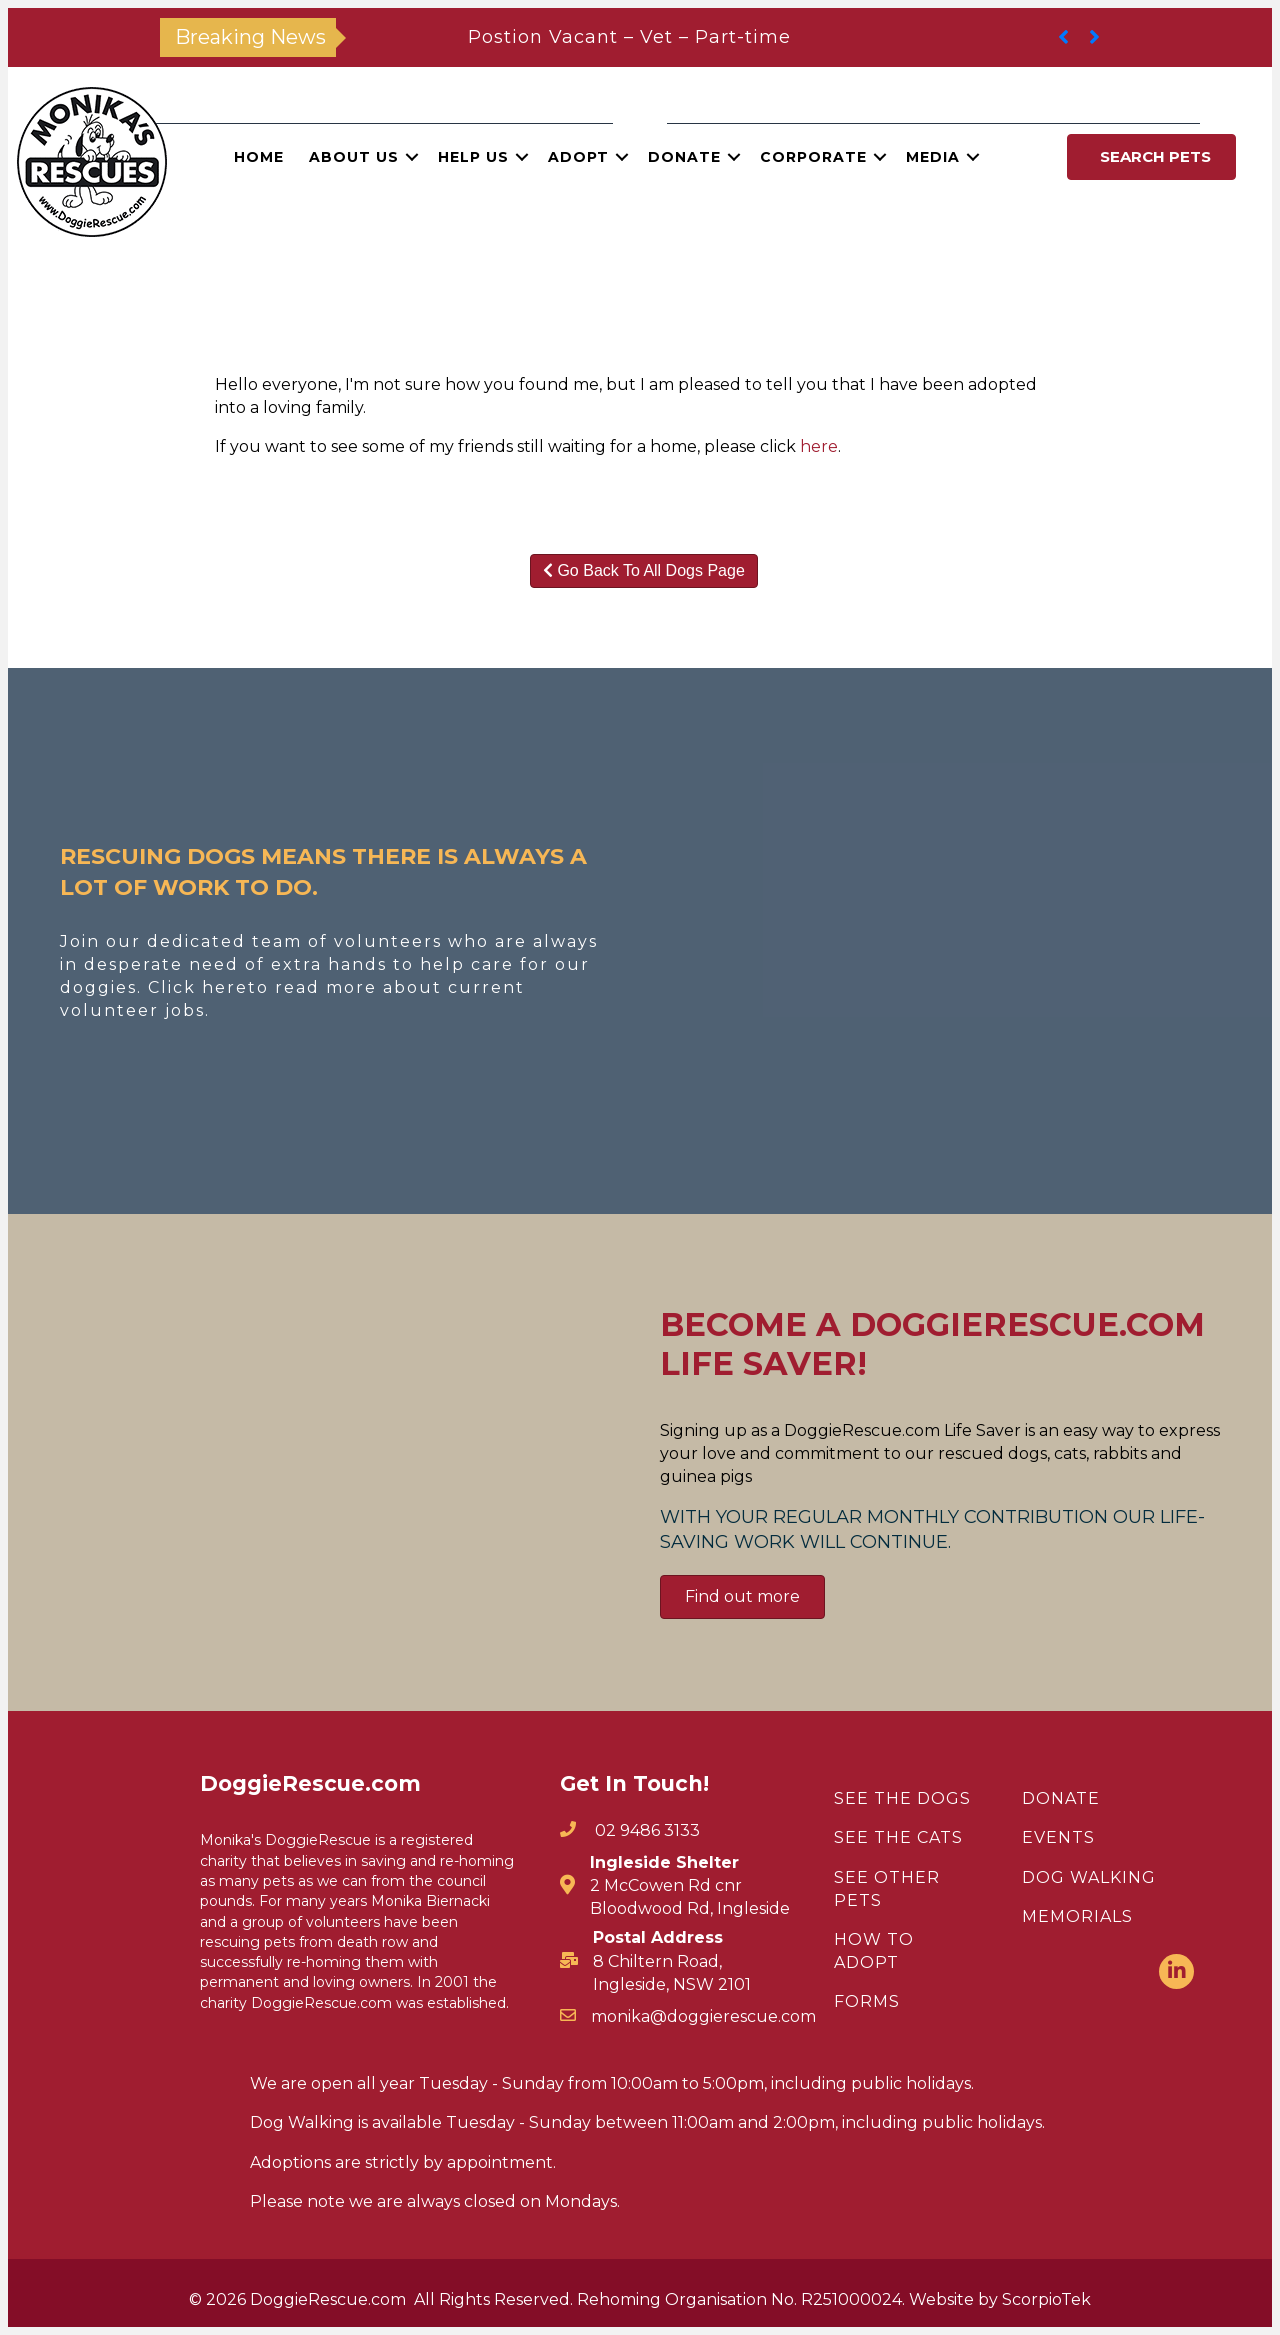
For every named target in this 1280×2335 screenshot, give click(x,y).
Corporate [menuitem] (813, 157)
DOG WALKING (1089, 1877)
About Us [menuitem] (354, 157)
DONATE (1061, 1798)
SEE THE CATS (898, 1837)
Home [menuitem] (259, 157)
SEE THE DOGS (902, 1798)
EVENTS (1058, 1837)
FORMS (867, 2001)
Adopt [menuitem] (578, 157)
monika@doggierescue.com (703, 2016)
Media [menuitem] (933, 157)
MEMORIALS (1077, 1916)
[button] (412, 157)
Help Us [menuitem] (473, 157)
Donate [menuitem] (684, 157)
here (819, 446)
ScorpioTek (1046, 2299)
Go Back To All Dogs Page (644, 570)
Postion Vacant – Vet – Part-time (629, 37)
